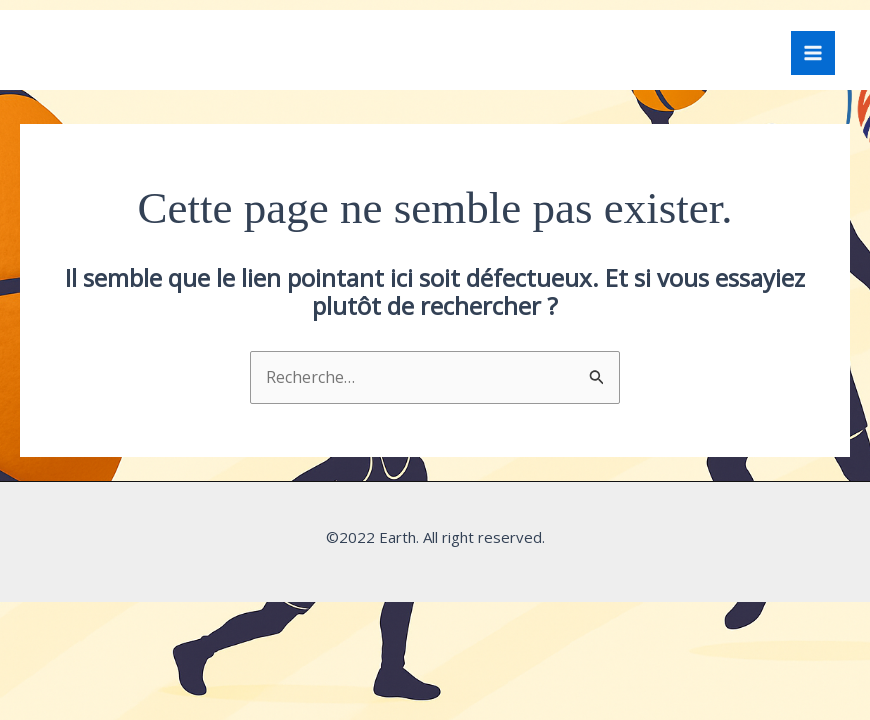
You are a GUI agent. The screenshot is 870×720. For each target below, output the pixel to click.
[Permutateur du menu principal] (813, 53)
